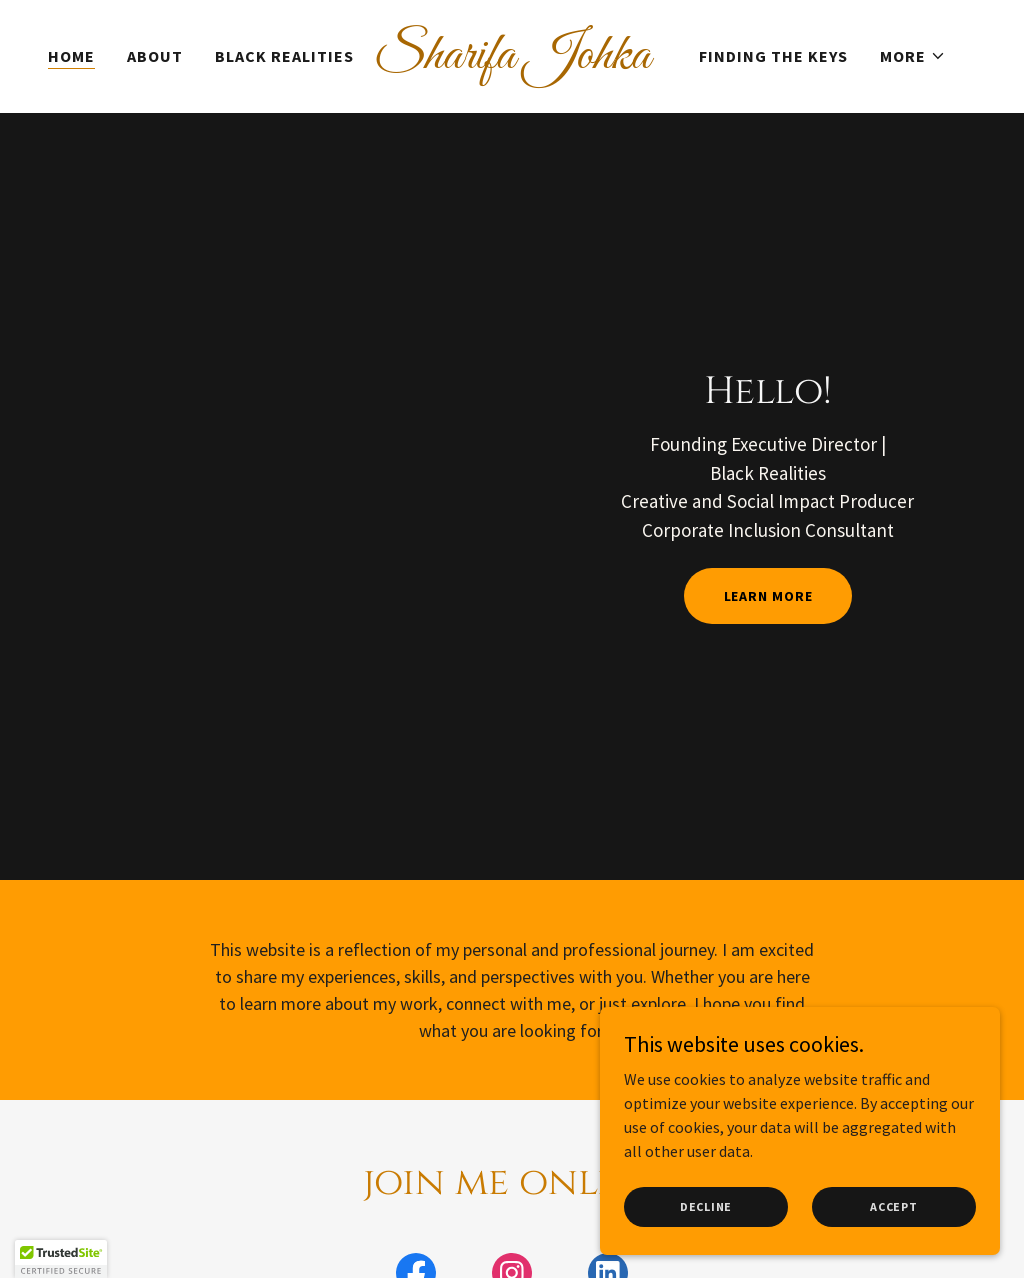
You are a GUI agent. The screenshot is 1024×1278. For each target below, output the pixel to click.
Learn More (768, 596)
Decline (706, 1206)
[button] (913, 56)
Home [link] (71, 56)
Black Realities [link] (284, 56)
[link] (511, 62)
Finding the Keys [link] (773, 56)
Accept (894, 1206)
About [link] (155, 56)
